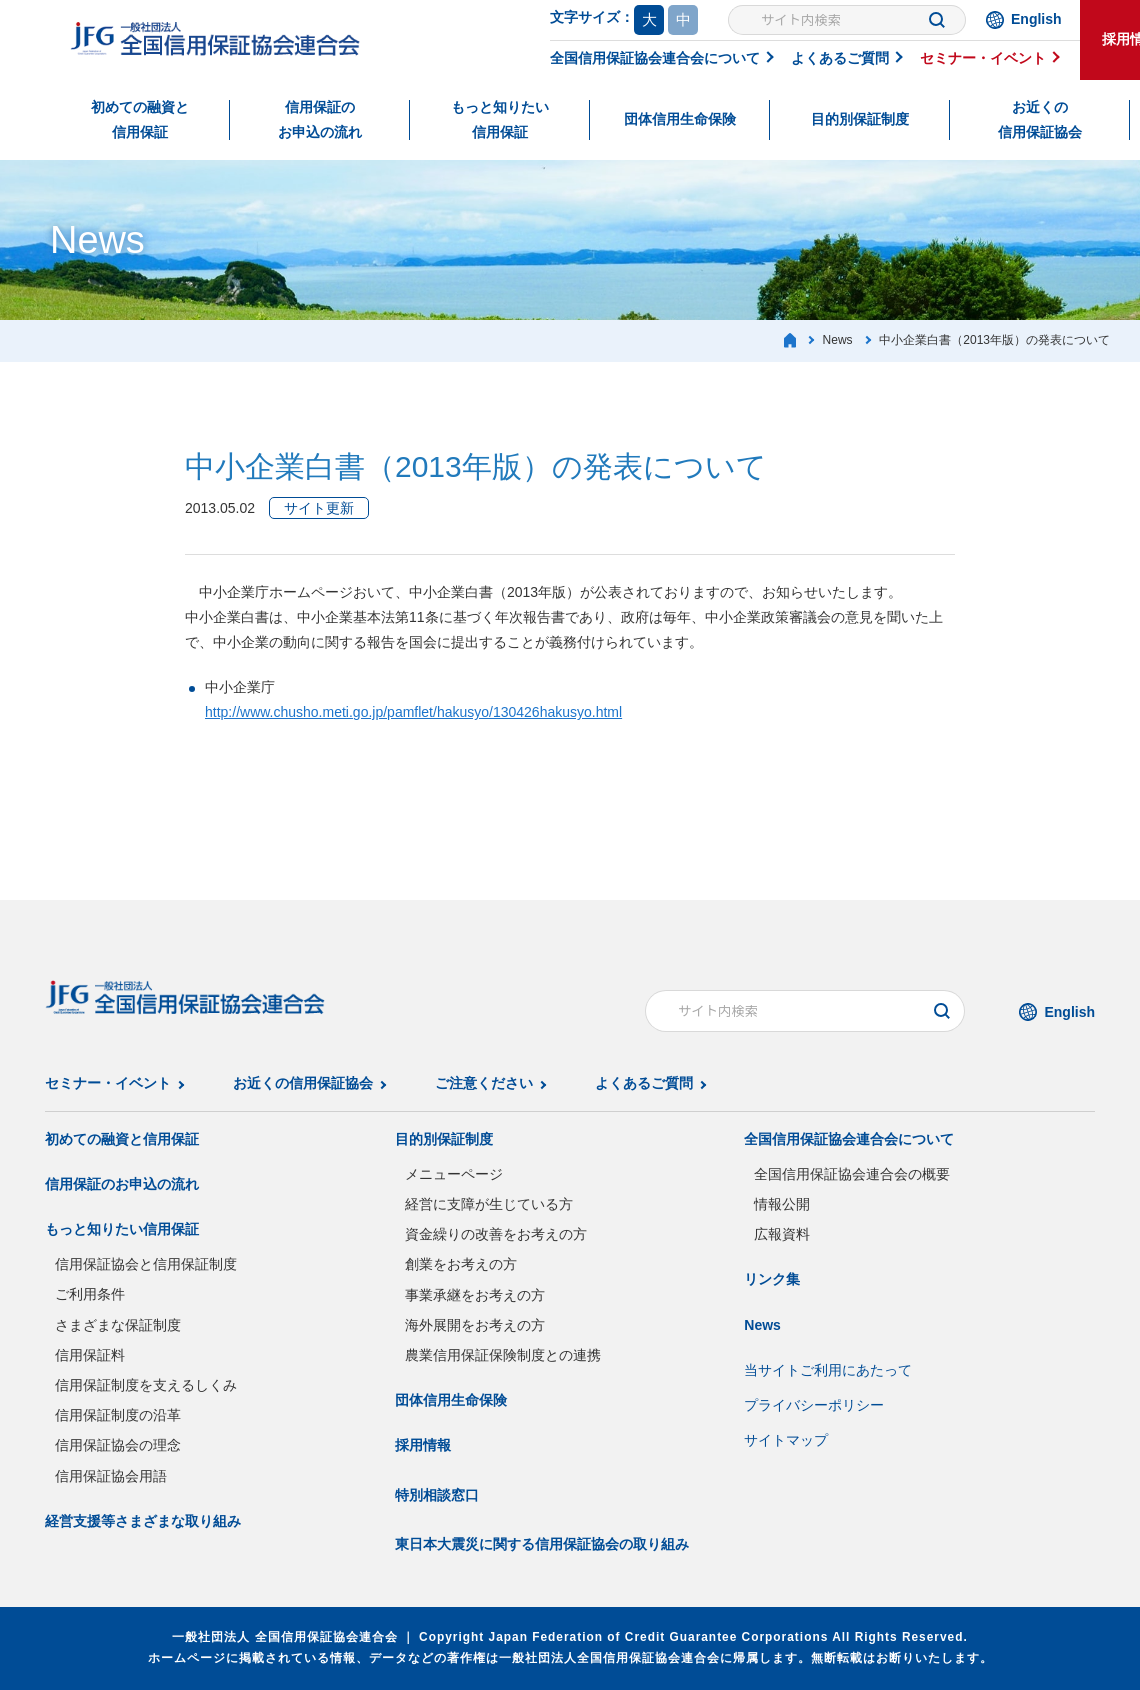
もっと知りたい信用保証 (500, 119)
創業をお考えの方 (461, 1264)
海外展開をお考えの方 (475, 1325)
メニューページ (454, 1174)
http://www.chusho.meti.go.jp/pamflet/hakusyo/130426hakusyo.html (413, 712)
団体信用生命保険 (680, 119)
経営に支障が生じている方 (489, 1204)
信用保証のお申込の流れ (320, 119)
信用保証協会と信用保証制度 (146, 1264)
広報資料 (782, 1234)
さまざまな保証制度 (118, 1325)
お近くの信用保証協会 (1040, 119)
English (1036, 19)
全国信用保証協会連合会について (655, 58)
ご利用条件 (90, 1294)
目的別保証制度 (860, 119)
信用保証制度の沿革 (118, 1415)
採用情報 (423, 1445)
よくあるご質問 (840, 58)
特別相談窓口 (437, 1495)
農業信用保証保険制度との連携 (503, 1355)
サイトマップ (786, 1440)
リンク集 (772, 1279)
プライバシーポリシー (814, 1405)
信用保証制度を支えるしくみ (146, 1385)
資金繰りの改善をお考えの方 (496, 1234)
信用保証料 (90, 1355)
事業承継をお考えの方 (475, 1295)
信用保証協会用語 (111, 1476)
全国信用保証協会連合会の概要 (852, 1174)
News (762, 1325)
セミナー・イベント (983, 58)
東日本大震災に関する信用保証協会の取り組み (542, 1544)
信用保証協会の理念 (118, 1445)
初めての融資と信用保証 (140, 119)
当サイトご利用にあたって (828, 1370)
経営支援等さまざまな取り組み (143, 1521)
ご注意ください (484, 1083)
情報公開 (782, 1204)
